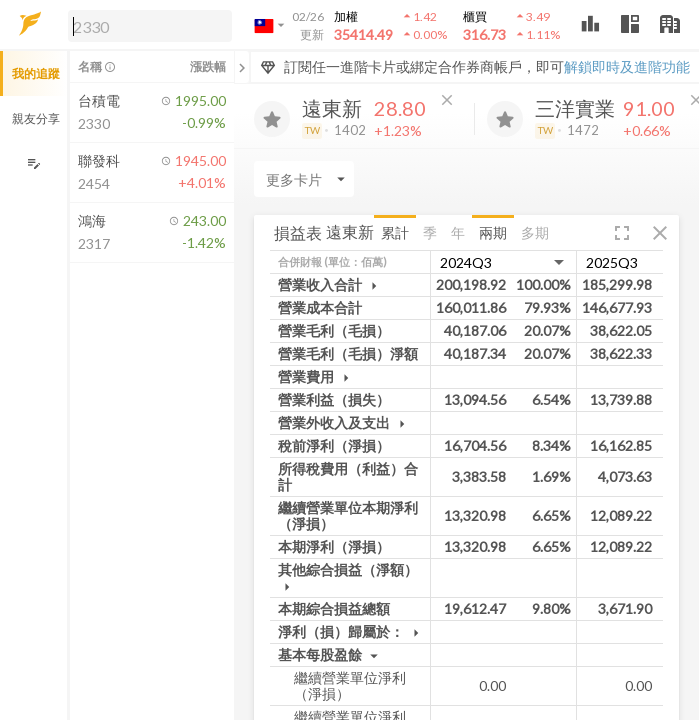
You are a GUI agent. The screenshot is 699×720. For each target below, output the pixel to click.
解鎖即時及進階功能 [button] (627, 66)
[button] (146, 25)
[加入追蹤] (272, 119)
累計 (395, 232)
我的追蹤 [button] (36, 73)
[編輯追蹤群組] (33, 163)
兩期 (493, 232)
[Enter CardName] (304, 179)
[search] (150, 26)
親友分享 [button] (36, 118)
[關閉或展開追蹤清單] (242, 67)
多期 (535, 232)
